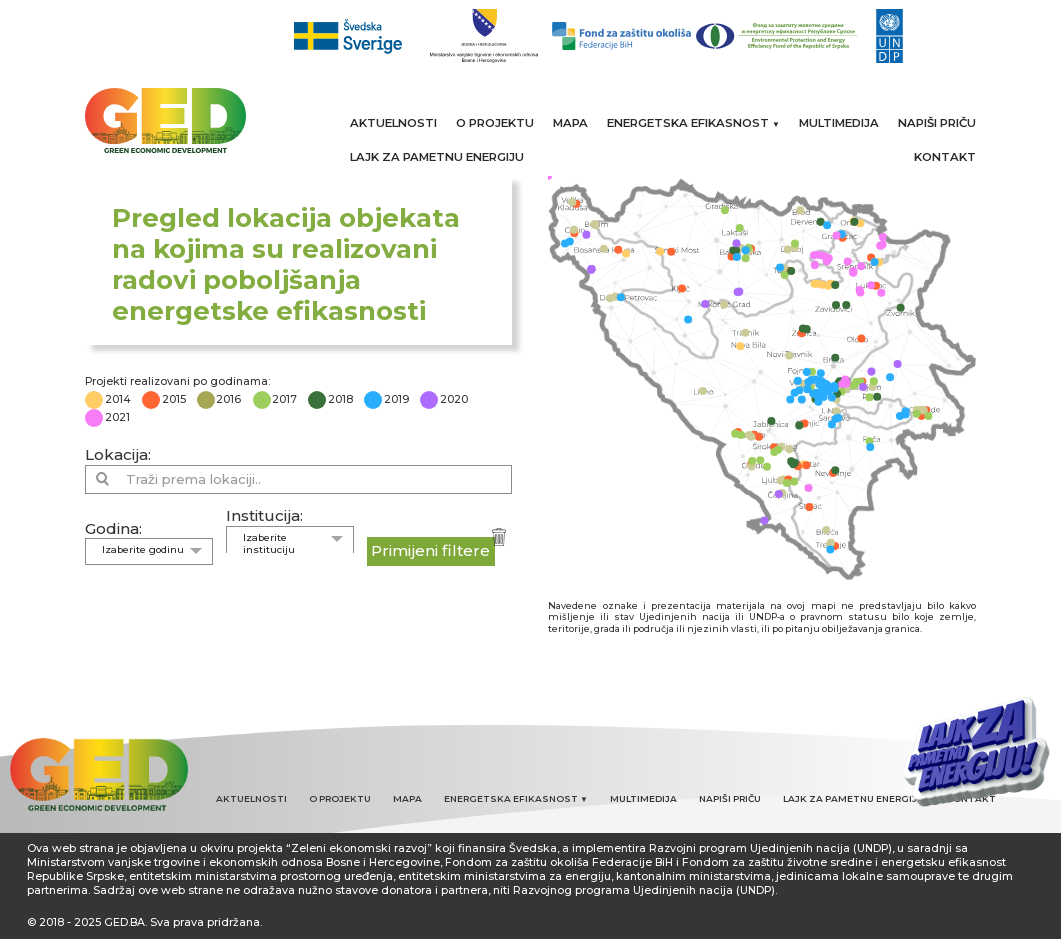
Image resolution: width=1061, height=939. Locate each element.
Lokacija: (118, 454)
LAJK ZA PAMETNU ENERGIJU (437, 157)
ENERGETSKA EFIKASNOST (693, 123)
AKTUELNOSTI (393, 123)
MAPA (570, 123)
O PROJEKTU (495, 123)
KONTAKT (945, 157)
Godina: (113, 528)
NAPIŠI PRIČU (937, 123)
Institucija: (264, 515)
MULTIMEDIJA (839, 123)
